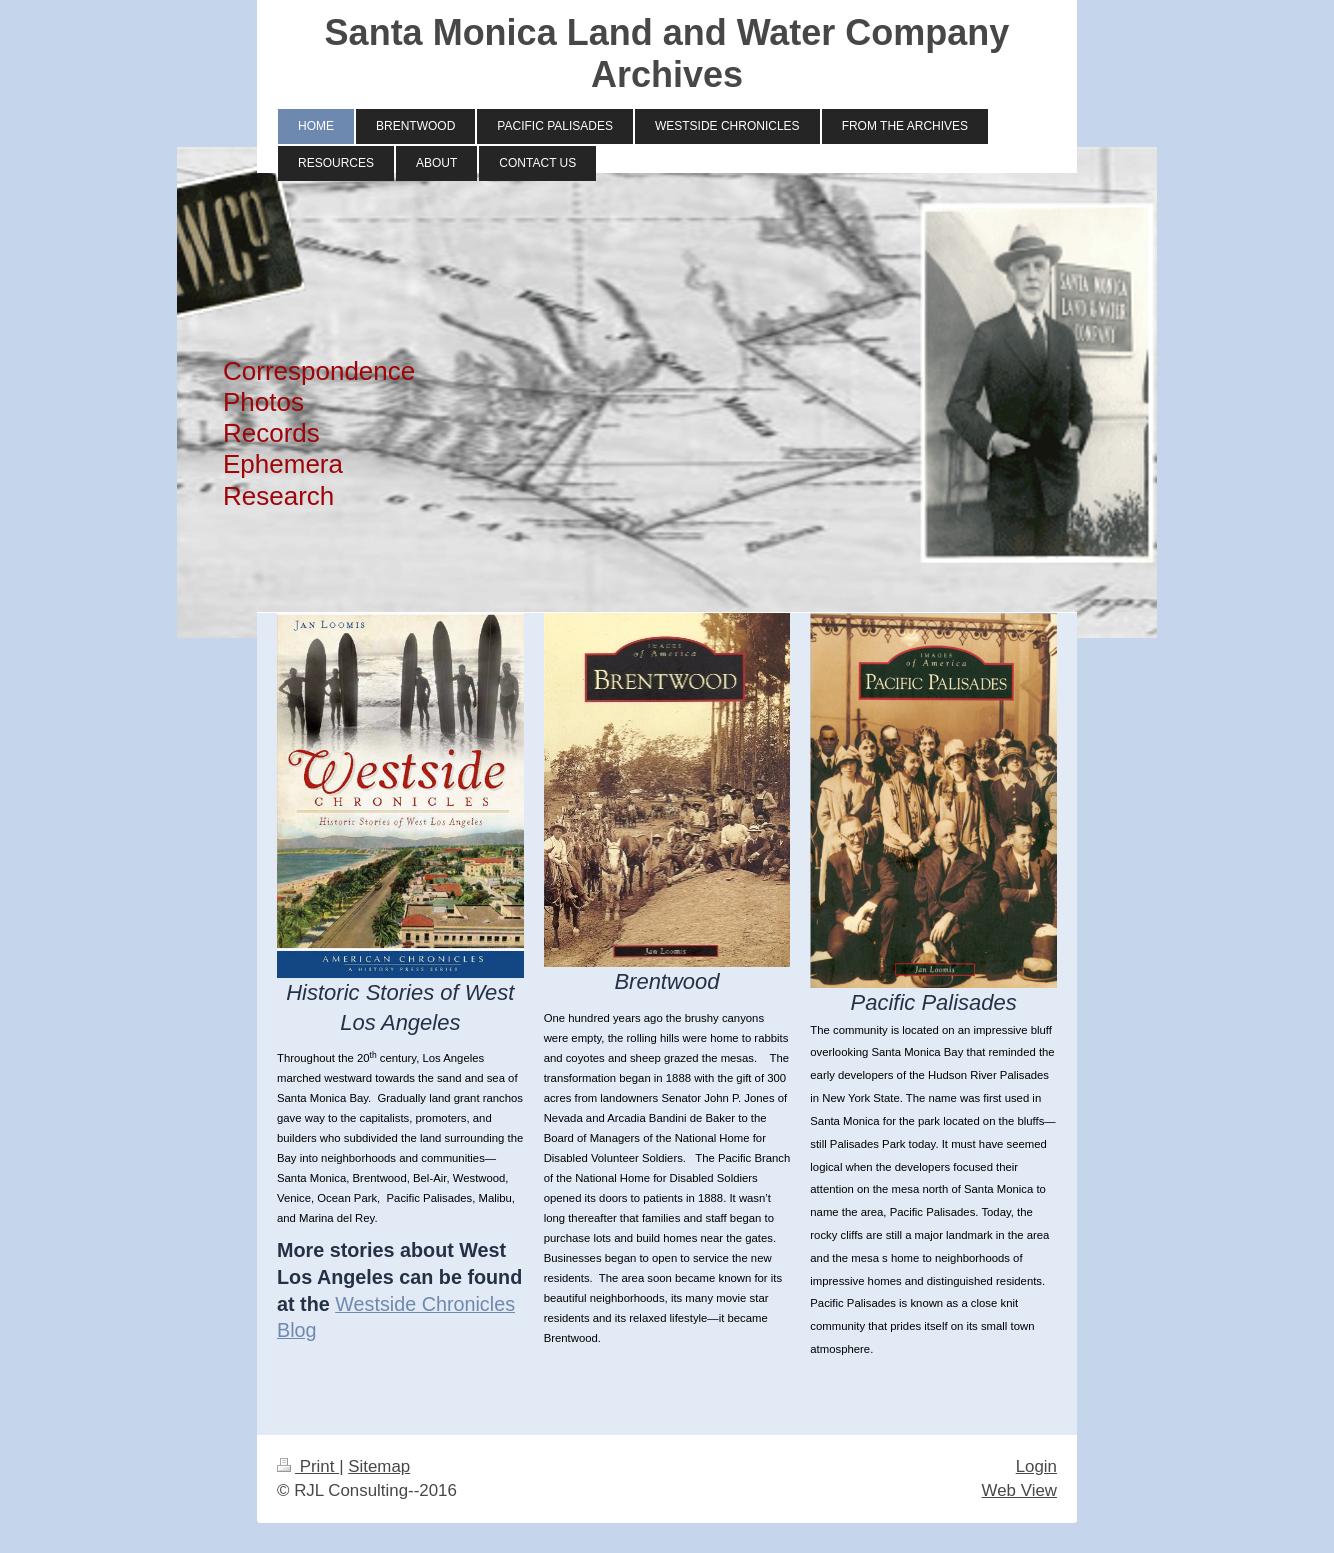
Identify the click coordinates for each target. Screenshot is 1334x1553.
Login (1036, 1466)
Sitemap (379, 1466)
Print (308, 1466)
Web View (1019, 1490)
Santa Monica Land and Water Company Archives (667, 53)
